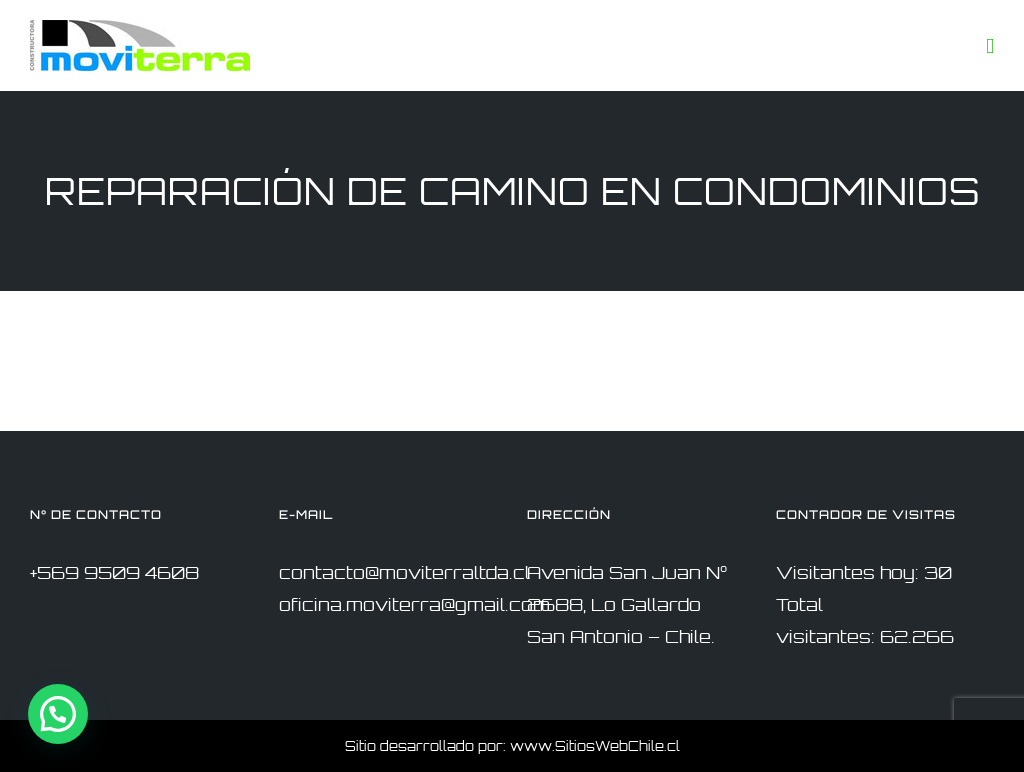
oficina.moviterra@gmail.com (414, 604)
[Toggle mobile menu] (990, 46)
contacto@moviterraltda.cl (404, 572)
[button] (58, 714)
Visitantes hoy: (850, 572)
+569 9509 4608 (114, 572)
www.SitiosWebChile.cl (595, 746)
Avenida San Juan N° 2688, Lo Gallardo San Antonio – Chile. (627, 604)
